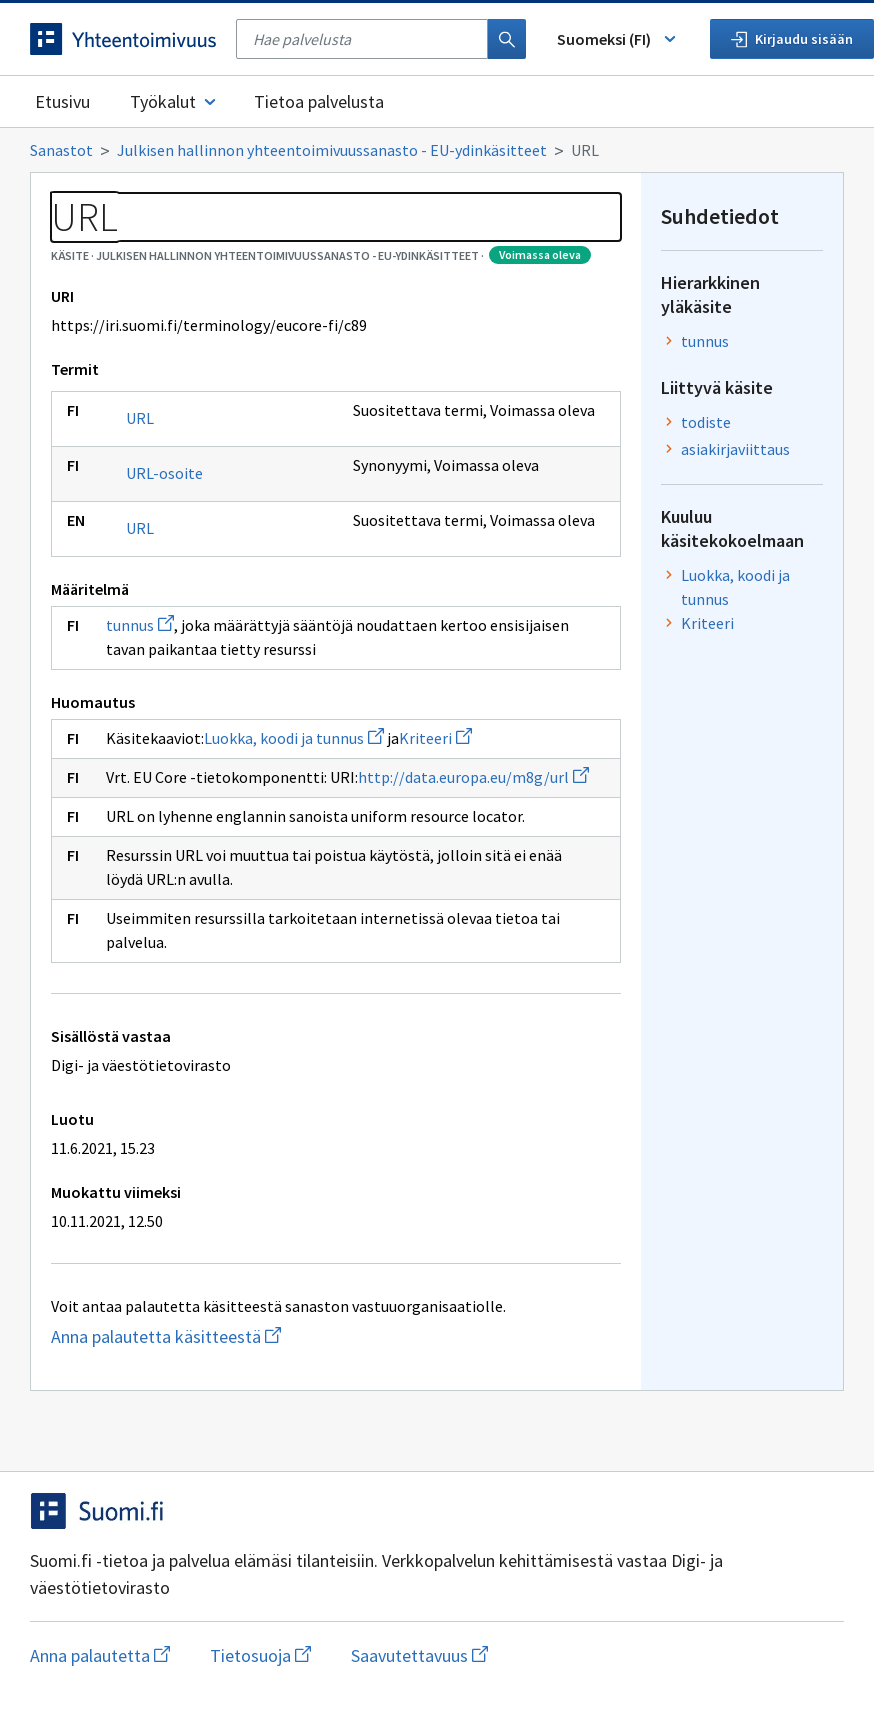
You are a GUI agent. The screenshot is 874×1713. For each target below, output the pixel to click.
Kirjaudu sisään (792, 39)
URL (140, 418)
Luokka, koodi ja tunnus (294, 738)
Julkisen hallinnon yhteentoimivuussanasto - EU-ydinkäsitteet (332, 150)
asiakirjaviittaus (735, 449)
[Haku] (507, 39)
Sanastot (61, 150)
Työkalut (174, 101)
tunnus (140, 625)
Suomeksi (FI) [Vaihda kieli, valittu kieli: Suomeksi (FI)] (618, 39)
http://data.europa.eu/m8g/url (473, 777)
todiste (706, 422)
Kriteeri (435, 738)
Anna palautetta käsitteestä (245, 1336)
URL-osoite (164, 473)
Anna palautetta (100, 1655)
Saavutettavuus (419, 1655)
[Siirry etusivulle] (123, 39)
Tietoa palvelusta (319, 101)
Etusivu (62, 101)
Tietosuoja (260, 1655)
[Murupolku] (437, 150)
